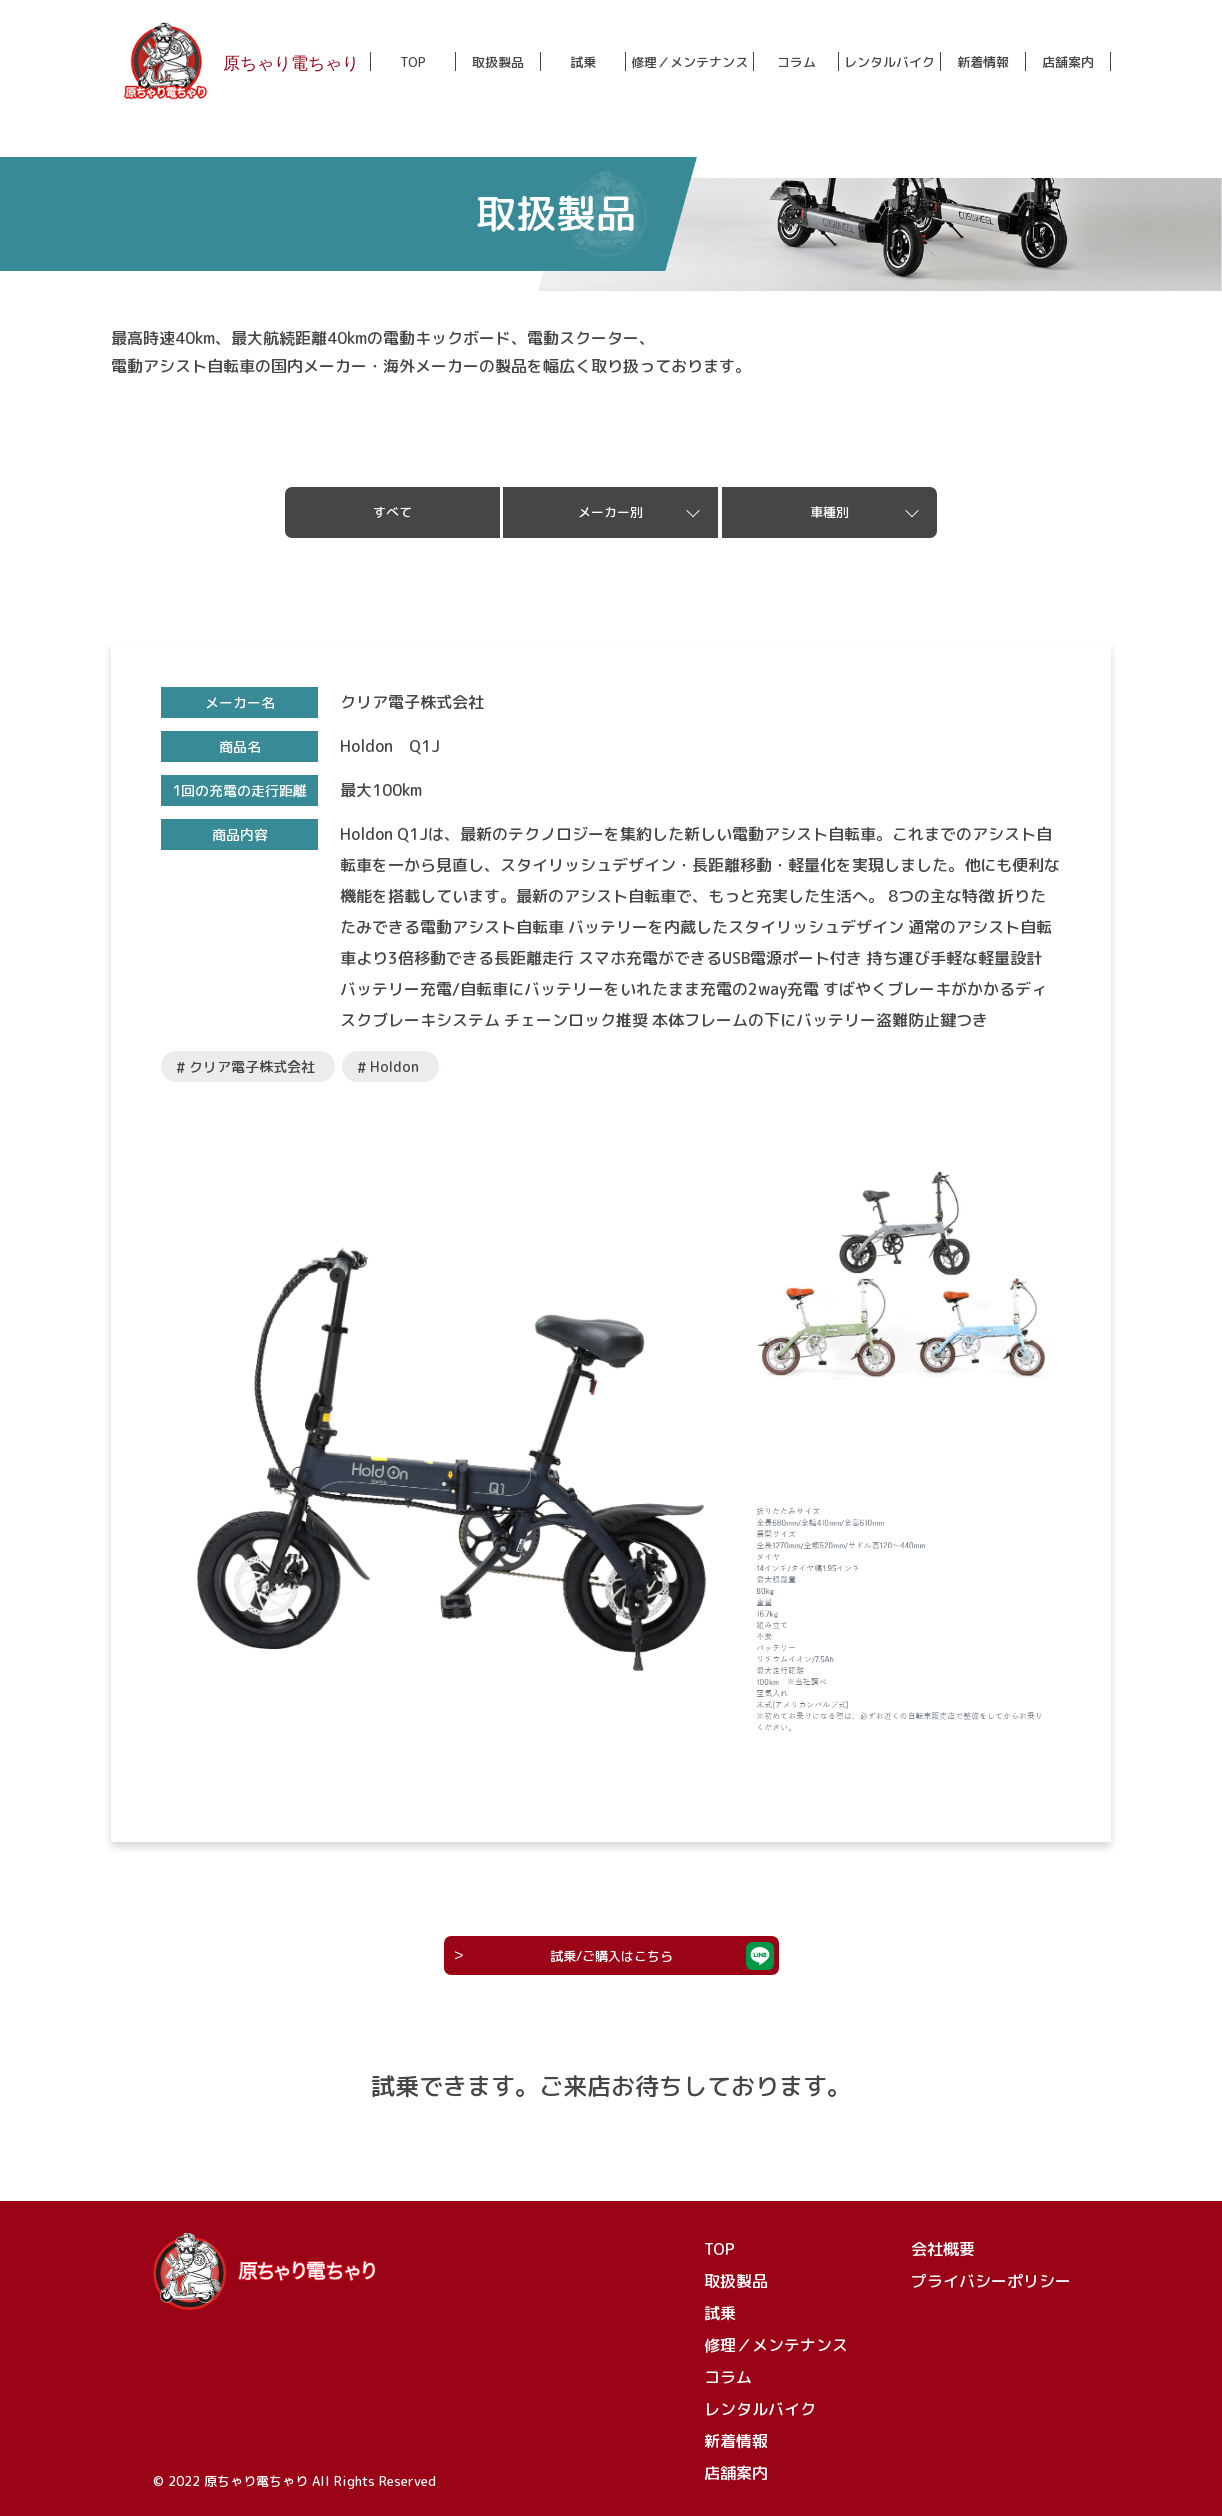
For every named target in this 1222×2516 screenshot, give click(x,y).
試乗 (583, 62)
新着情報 (983, 62)
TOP (413, 62)
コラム (796, 62)
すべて (392, 512)
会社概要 (943, 2249)
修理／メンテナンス (689, 62)
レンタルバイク (889, 62)
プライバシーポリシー (991, 2281)
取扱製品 (498, 62)
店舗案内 (1068, 62)
